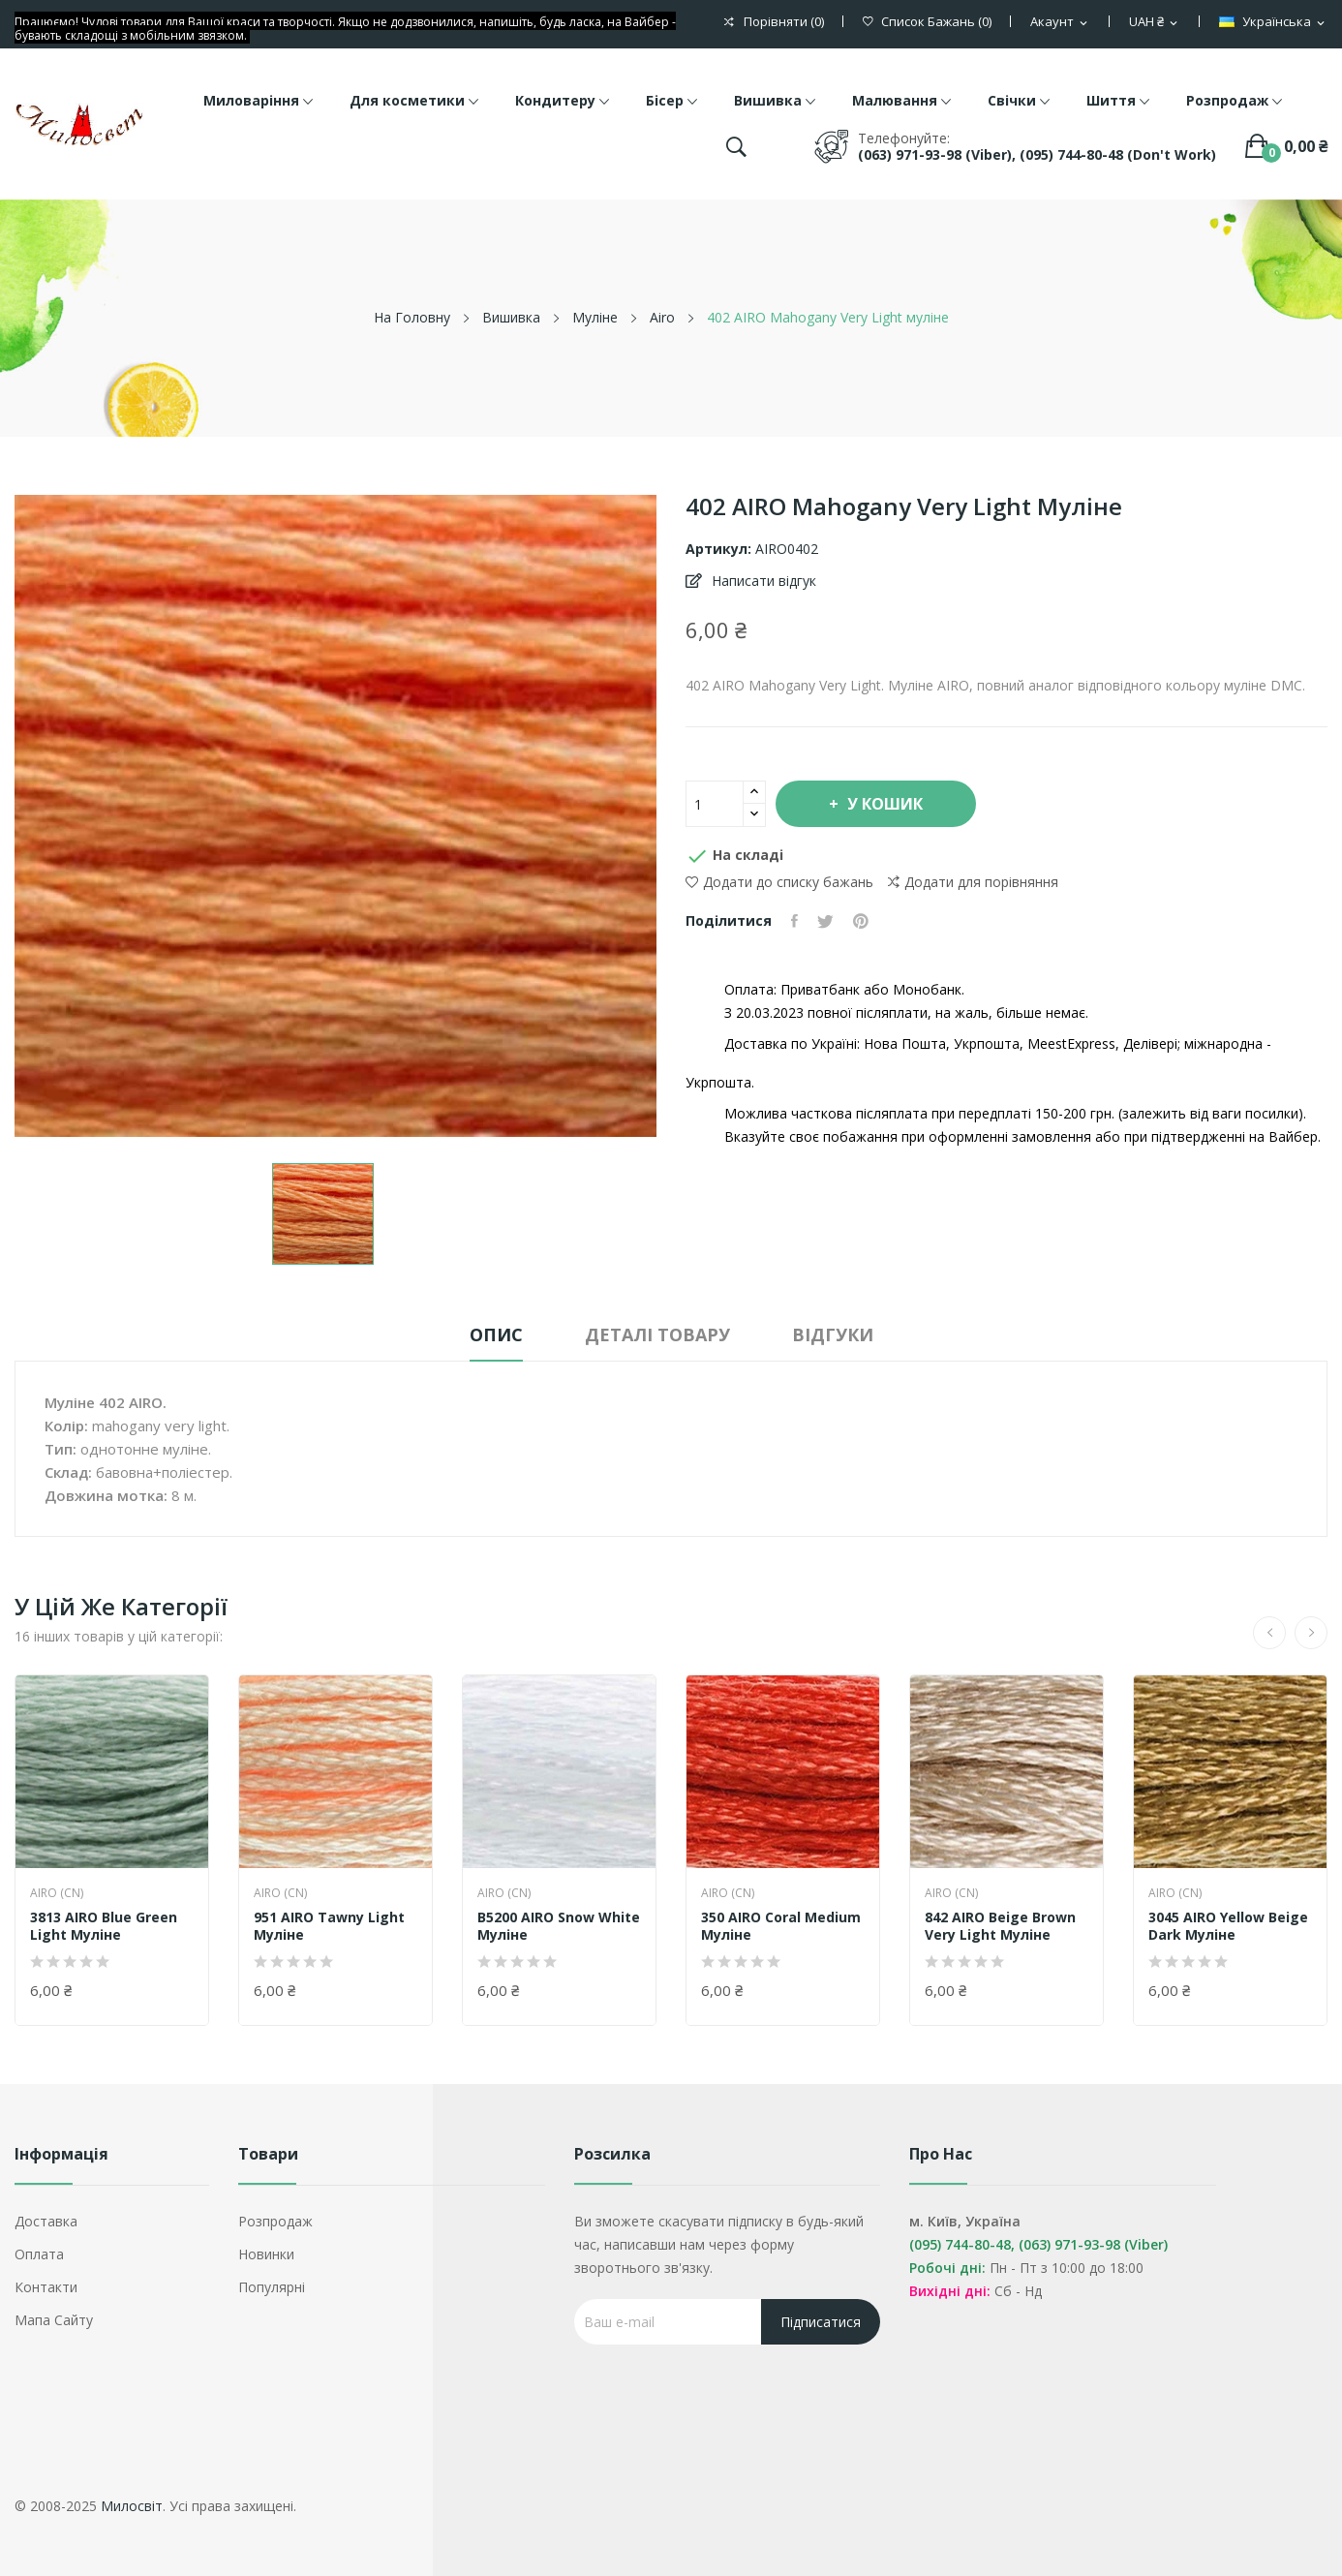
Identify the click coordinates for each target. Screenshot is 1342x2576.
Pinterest (860, 920)
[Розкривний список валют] (1154, 22)
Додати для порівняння (973, 882)
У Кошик (883, 803)
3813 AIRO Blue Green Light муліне (103, 1926)
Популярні (271, 2287)
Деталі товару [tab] (657, 1334)
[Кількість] (715, 804)
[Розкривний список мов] (1273, 22)
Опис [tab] (496, 1334)
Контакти (46, 2287)
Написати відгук (762, 580)
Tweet (825, 920)
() (927, 22)
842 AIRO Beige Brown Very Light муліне (1000, 1926)
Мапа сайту (54, 2320)
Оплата (39, 2254)
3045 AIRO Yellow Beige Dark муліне (1228, 1926)
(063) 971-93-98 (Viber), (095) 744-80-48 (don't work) (1037, 154)
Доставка (46, 2221)
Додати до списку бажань (779, 882)
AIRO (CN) (56, 1893)
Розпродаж (275, 2221)
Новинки (266, 2254)
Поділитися (794, 920)
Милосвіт (132, 2506)
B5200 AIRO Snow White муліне (558, 1926)
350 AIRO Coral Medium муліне (781, 1926)
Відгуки (832, 1334)
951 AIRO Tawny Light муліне (329, 1926)
